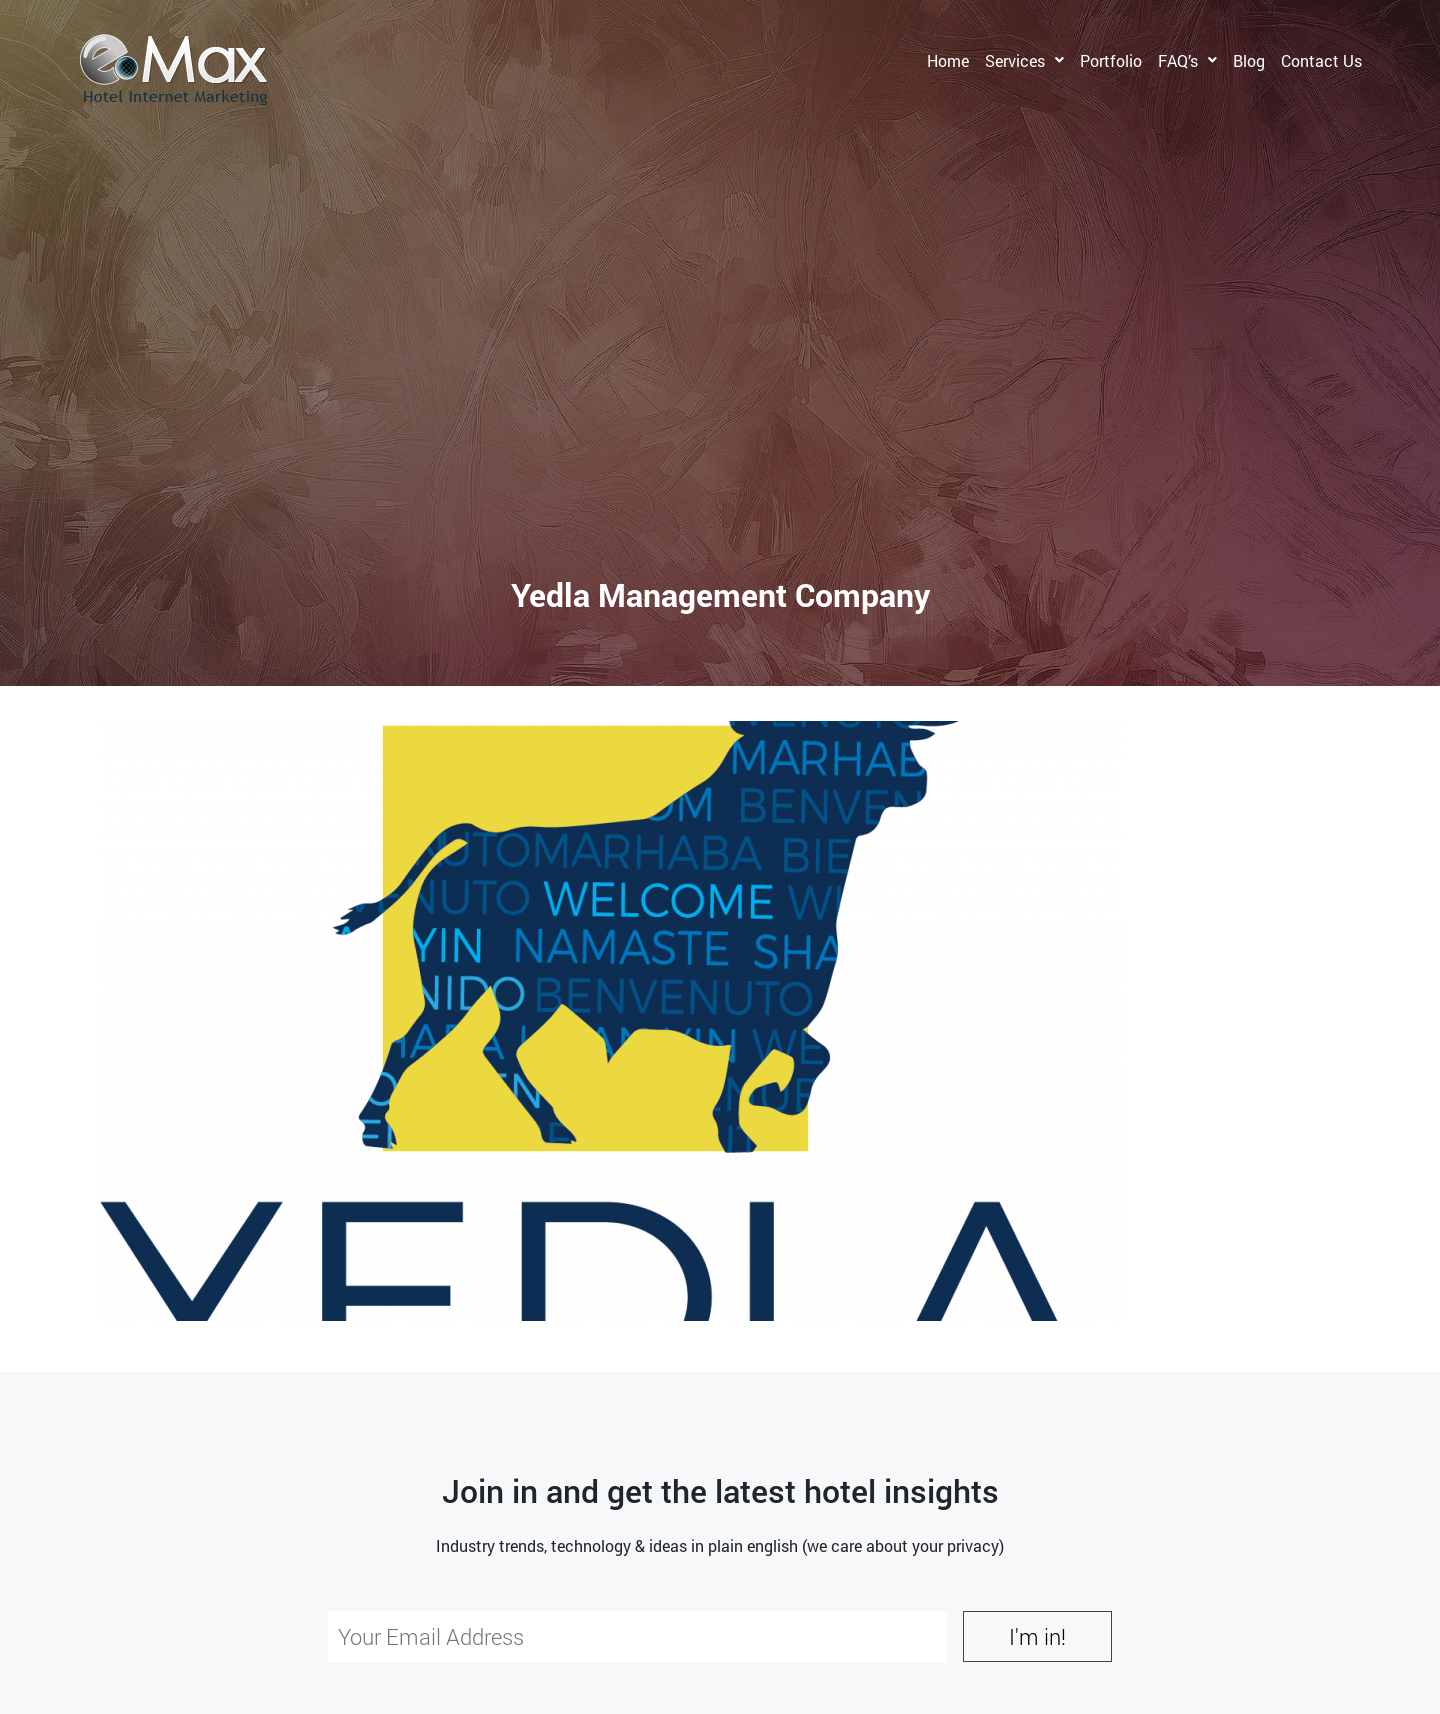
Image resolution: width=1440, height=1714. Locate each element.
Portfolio (1111, 60)
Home (948, 60)
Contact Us (1321, 60)
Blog (1249, 60)
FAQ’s (1178, 60)
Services (1015, 60)
